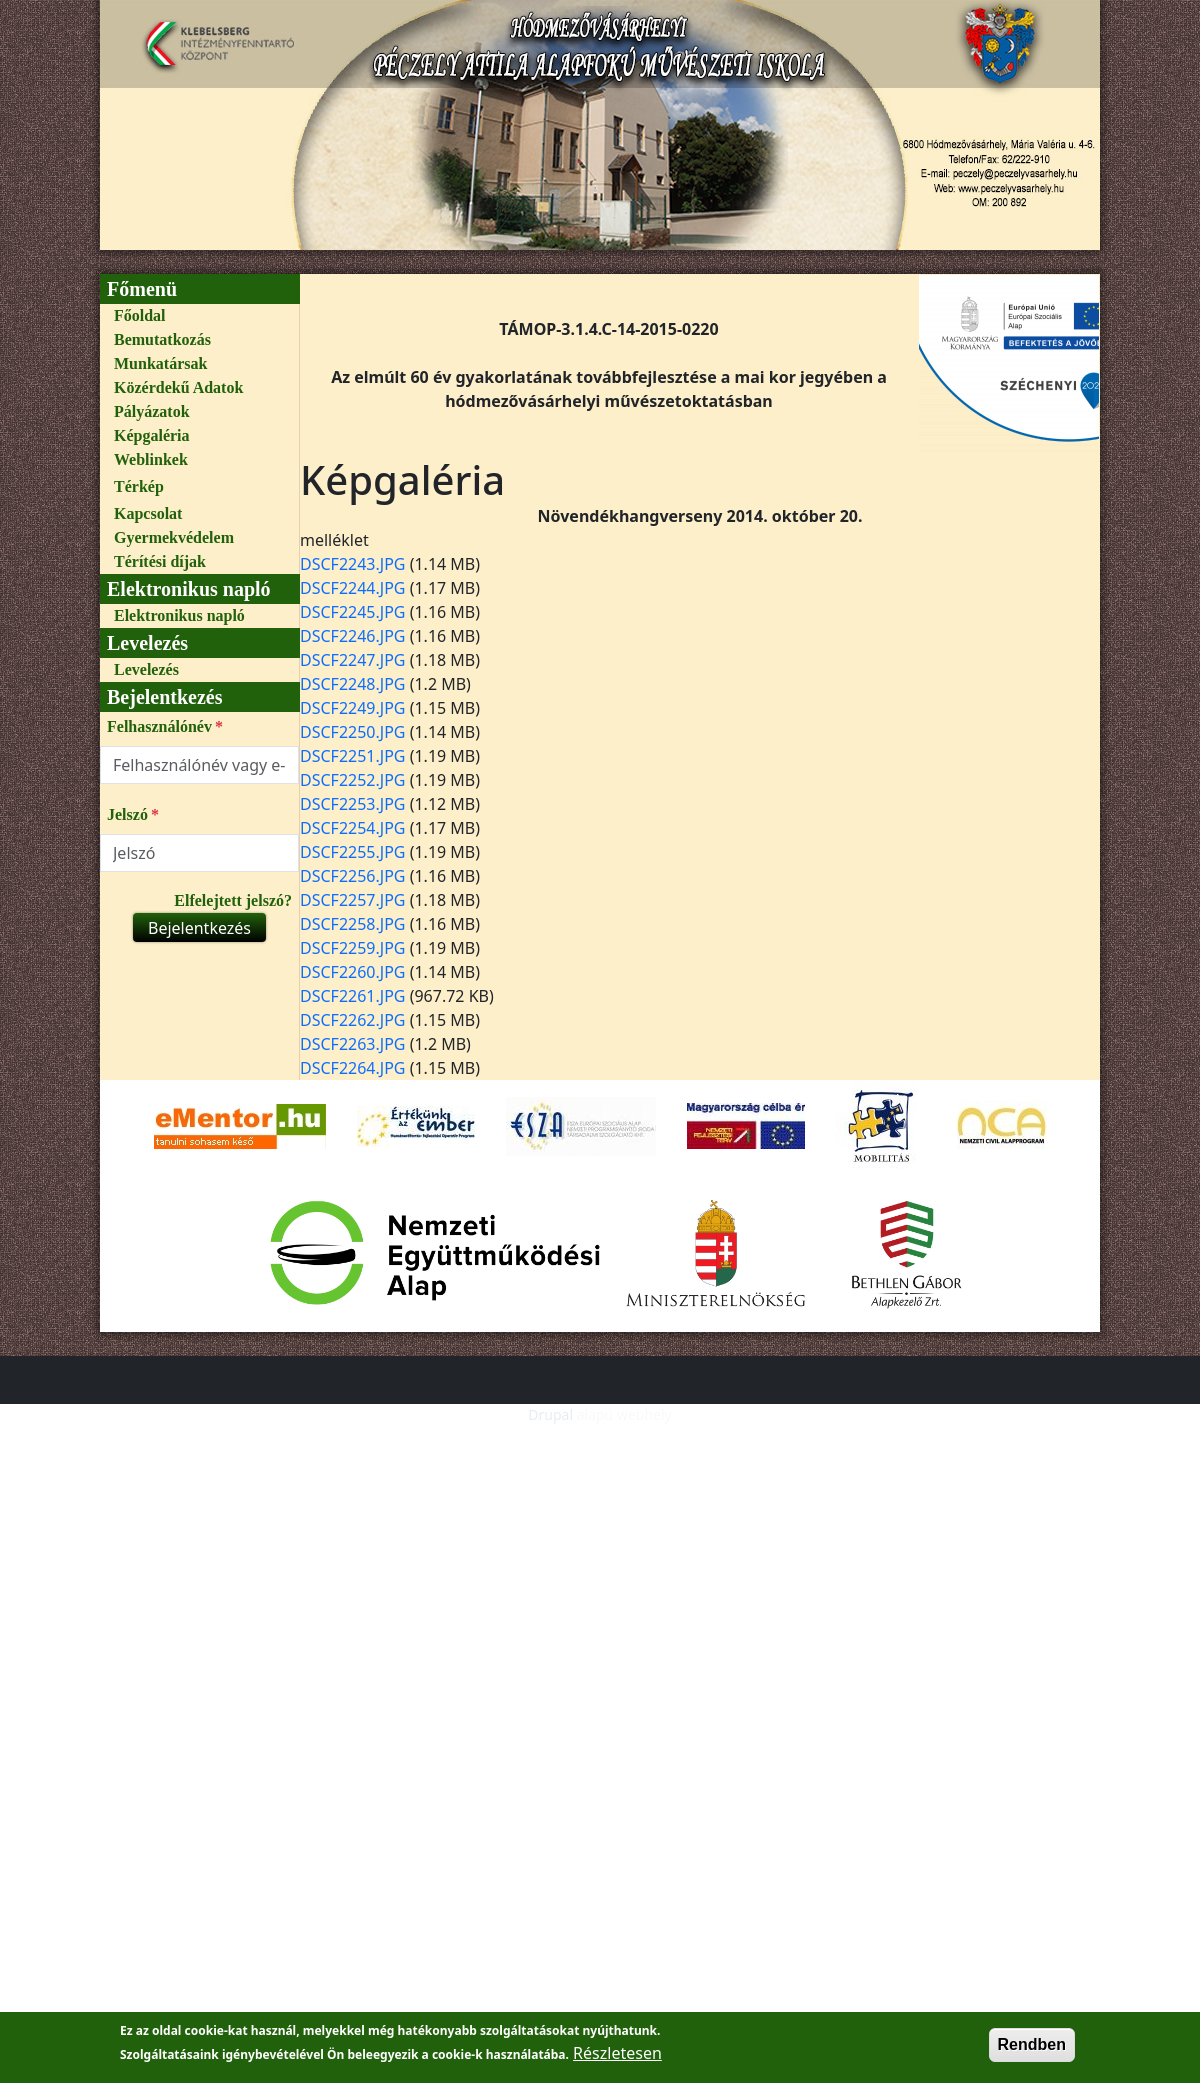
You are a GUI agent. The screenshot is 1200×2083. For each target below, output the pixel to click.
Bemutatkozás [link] (162, 339)
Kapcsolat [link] (148, 513)
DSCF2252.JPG (352, 780)
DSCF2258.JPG (352, 924)
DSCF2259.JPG (352, 948)
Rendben (1032, 2052)
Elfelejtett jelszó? (233, 900)
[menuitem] (199, 316)
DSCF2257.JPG (352, 900)
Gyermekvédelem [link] (174, 537)
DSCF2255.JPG (352, 852)
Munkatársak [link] (160, 363)
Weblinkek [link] (151, 459)
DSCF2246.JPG (352, 636)
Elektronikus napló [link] (179, 615)
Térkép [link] (139, 486)
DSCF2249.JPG (352, 708)
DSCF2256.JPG (352, 876)
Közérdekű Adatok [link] (178, 387)
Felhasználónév (159, 726)
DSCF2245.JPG (352, 612)
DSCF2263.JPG (352, 1044)
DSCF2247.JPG (352, 660)
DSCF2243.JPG (352, 564)
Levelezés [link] (146, 669)
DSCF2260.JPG (352, 972)
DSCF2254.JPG (352, 828)
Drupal (550, 1414)
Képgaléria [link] (152, 435)
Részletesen (617, 2061)
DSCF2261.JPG (352, 996)
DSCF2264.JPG (352, 1068)
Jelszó (127, 814)
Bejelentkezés (199, 928)
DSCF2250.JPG (352, 732)
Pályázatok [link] (152, 411)
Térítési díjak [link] (160, 561)
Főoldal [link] (140, 315)
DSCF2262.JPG (352, 1020)
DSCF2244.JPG (352, 588)
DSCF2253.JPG (352, 804)
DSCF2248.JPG (352, 684)
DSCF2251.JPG (352, 756)
